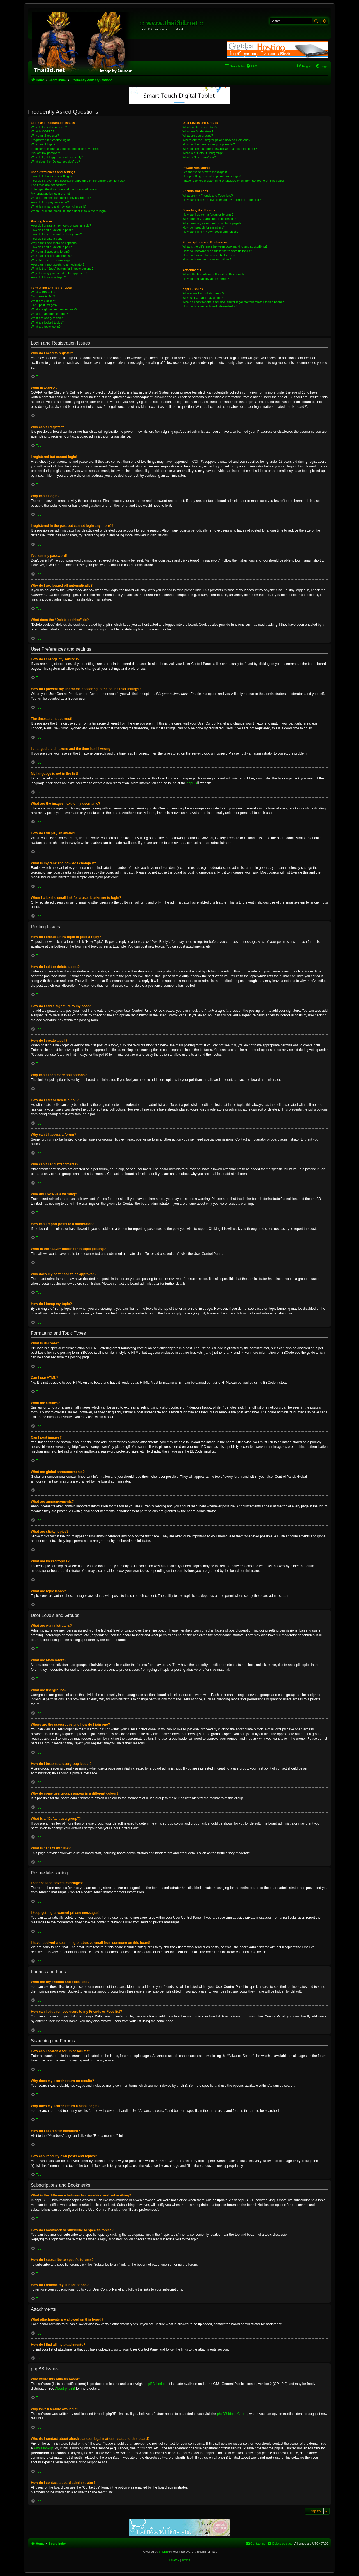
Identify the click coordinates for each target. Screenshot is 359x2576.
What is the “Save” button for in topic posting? (62, 268)
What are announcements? (49, 313)
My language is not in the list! (51, 193)
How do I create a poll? (47, 238)
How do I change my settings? (51, 176)
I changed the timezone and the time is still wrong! (65, 189)
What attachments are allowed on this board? (214, 274)
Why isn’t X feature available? (203, 297)
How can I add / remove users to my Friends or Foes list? (222, 199)
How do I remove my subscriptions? (207, 259)
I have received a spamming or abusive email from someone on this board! (234, 180)
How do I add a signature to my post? (56, 234)
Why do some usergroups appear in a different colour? (220, 148)
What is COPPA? (42, 131)
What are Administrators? (200, 127)
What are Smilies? (43, 300)
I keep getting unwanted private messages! (212, 176)
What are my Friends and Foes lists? (208, 195)
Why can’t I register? (45, 135)
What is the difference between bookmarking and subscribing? (225, 246)
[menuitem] (251, 66)
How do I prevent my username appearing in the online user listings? (78, 180)
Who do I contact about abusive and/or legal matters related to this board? (233, 302)
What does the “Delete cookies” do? (55, 161)
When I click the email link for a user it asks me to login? (69, 211)
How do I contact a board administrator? (210, 306)
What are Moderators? (198, 131)
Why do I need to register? (49, 127)
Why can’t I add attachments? (51, 255)
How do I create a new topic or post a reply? (61, 225)
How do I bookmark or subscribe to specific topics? (217, 251)
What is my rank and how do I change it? (59, 206)
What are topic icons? (46, 326)
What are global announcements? (54, 309)
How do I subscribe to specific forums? (209, 255)
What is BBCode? (43, 292)
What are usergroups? (198, 135)
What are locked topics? (47, 322)
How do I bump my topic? (48, 277)
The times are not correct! (48, 185)
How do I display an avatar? (50, 202)
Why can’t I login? (43, 144)
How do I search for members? (204, 227)
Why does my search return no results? (209, 218)
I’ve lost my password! (46, 153)
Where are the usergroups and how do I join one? (216, 140)
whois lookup (43, 2448)
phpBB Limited (156, 2384)
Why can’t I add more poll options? (54, 243)
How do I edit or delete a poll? (51, 247)
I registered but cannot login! (50, 140)
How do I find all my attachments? (206, 278)
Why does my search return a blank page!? (212, 223)
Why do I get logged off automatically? (57, 157)
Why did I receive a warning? (50, 260)
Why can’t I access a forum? (50, 251)
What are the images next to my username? (61, 197)
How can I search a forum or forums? (208, 214)
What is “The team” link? (199, 157)
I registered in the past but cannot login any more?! (65, 148)
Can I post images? (44, 305)
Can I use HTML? (43, 296)
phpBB (192, 783)
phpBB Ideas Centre (232, 2414)
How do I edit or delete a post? (52, 230)
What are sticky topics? (47, 318)
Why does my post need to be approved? (59, 273)
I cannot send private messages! (205, 172)
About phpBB (65, 2389)
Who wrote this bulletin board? (203, 293)
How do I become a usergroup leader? (209, 144)
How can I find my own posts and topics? (210, 231)
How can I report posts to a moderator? (57, 264)
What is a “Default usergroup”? (204, 153)
